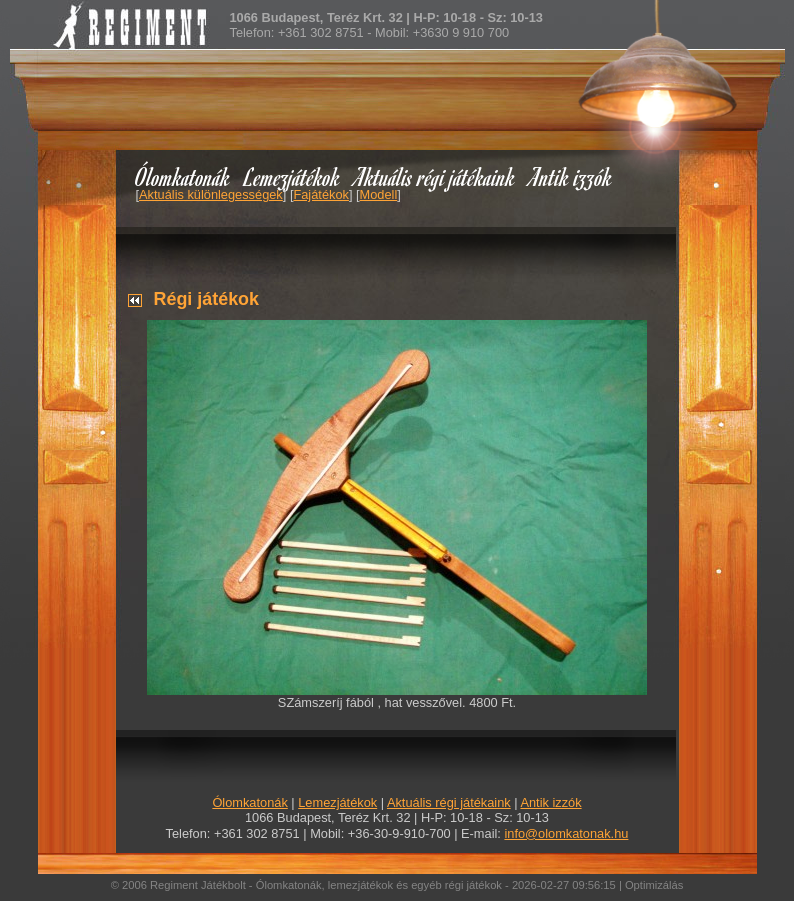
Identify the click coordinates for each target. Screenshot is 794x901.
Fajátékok (320, 194)
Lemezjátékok (292, 176)
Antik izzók (571, 176)
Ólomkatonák (182, 176)
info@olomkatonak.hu (566, 833)
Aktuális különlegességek (211, 194)
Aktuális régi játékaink (435, 176)
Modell (379, 194)
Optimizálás (654, 885)
